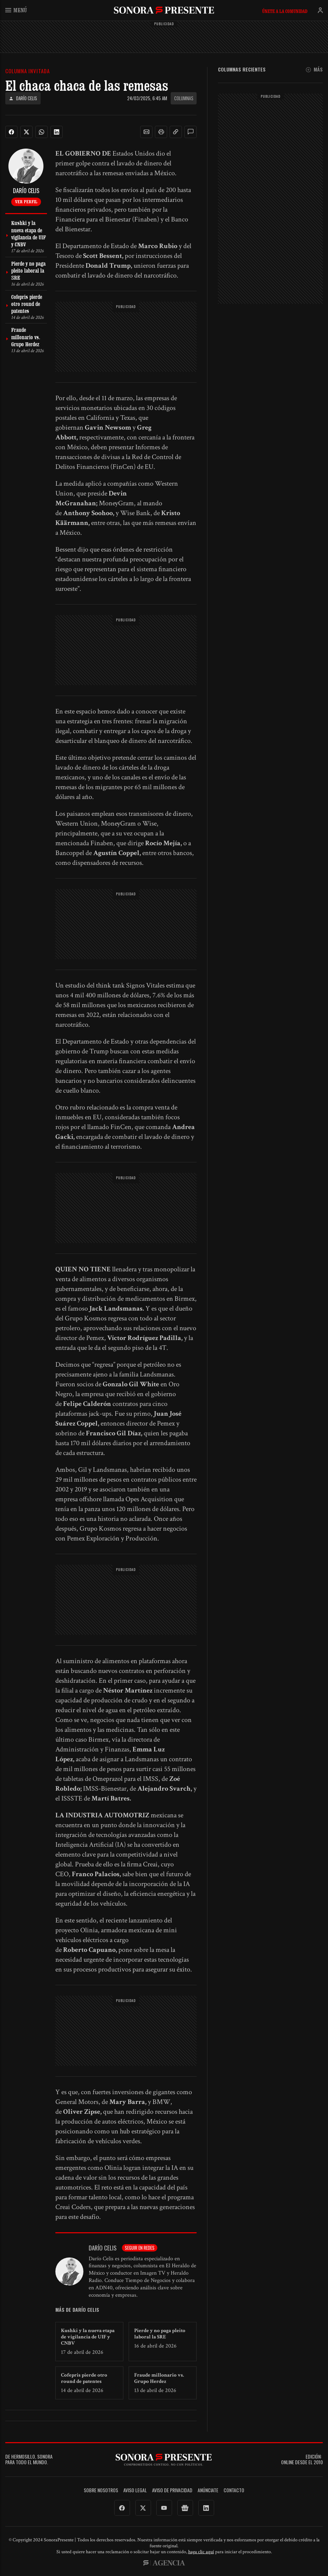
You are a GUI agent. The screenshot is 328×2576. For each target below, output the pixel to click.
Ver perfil (26, 201)
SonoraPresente (164, 10)
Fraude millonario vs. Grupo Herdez (159, 2378)
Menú (16, 10)
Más (314, 69)
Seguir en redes (140, 2247)
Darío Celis (23, 98)
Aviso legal (135, 2490)
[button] (146, 132)
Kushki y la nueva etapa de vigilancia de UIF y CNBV (88, 2336)
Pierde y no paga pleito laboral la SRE (159, 2333)
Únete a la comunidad (284, 11)
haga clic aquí (201, 2552)
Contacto (234, 2490)
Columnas (183, 98)
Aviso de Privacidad (172, 2490)
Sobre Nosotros (101, 2490)
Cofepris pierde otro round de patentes (84, 2378)
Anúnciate (208, 2490)
